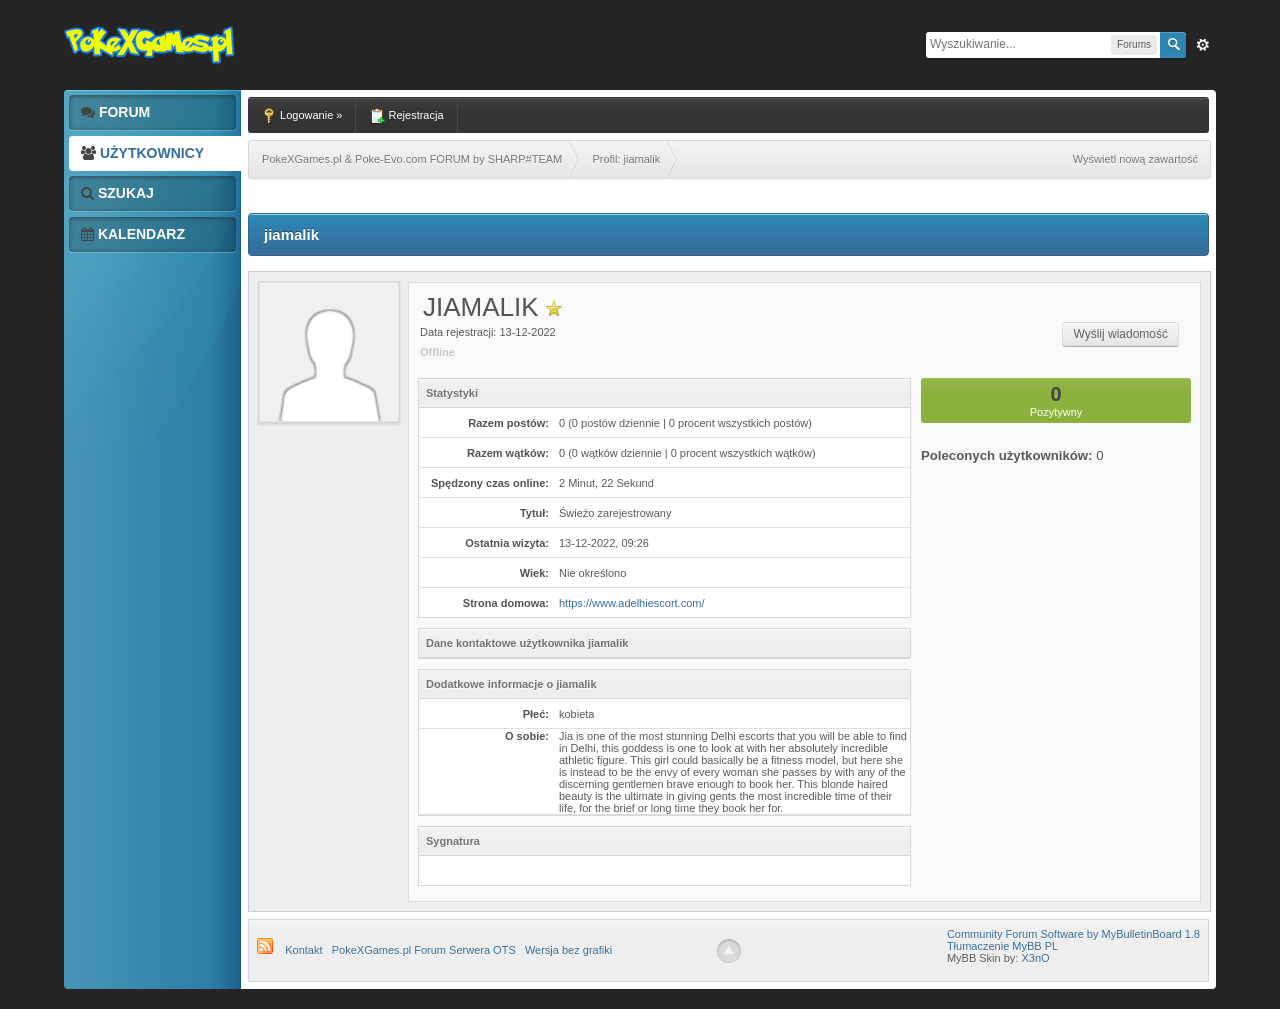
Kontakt (303, 950)
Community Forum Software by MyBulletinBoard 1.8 (1073, 934)
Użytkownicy (142, 153)
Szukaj (117, 193)
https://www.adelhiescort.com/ (632, 603)
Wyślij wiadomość (1120, 334)
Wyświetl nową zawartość (1135, 159)
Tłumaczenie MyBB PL (1002, 946)
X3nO (1035, 958)
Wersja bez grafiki (568, 950)
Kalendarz (133, 234)
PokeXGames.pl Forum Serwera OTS (424, 950)
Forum (115, 112)
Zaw (1203, 45)
